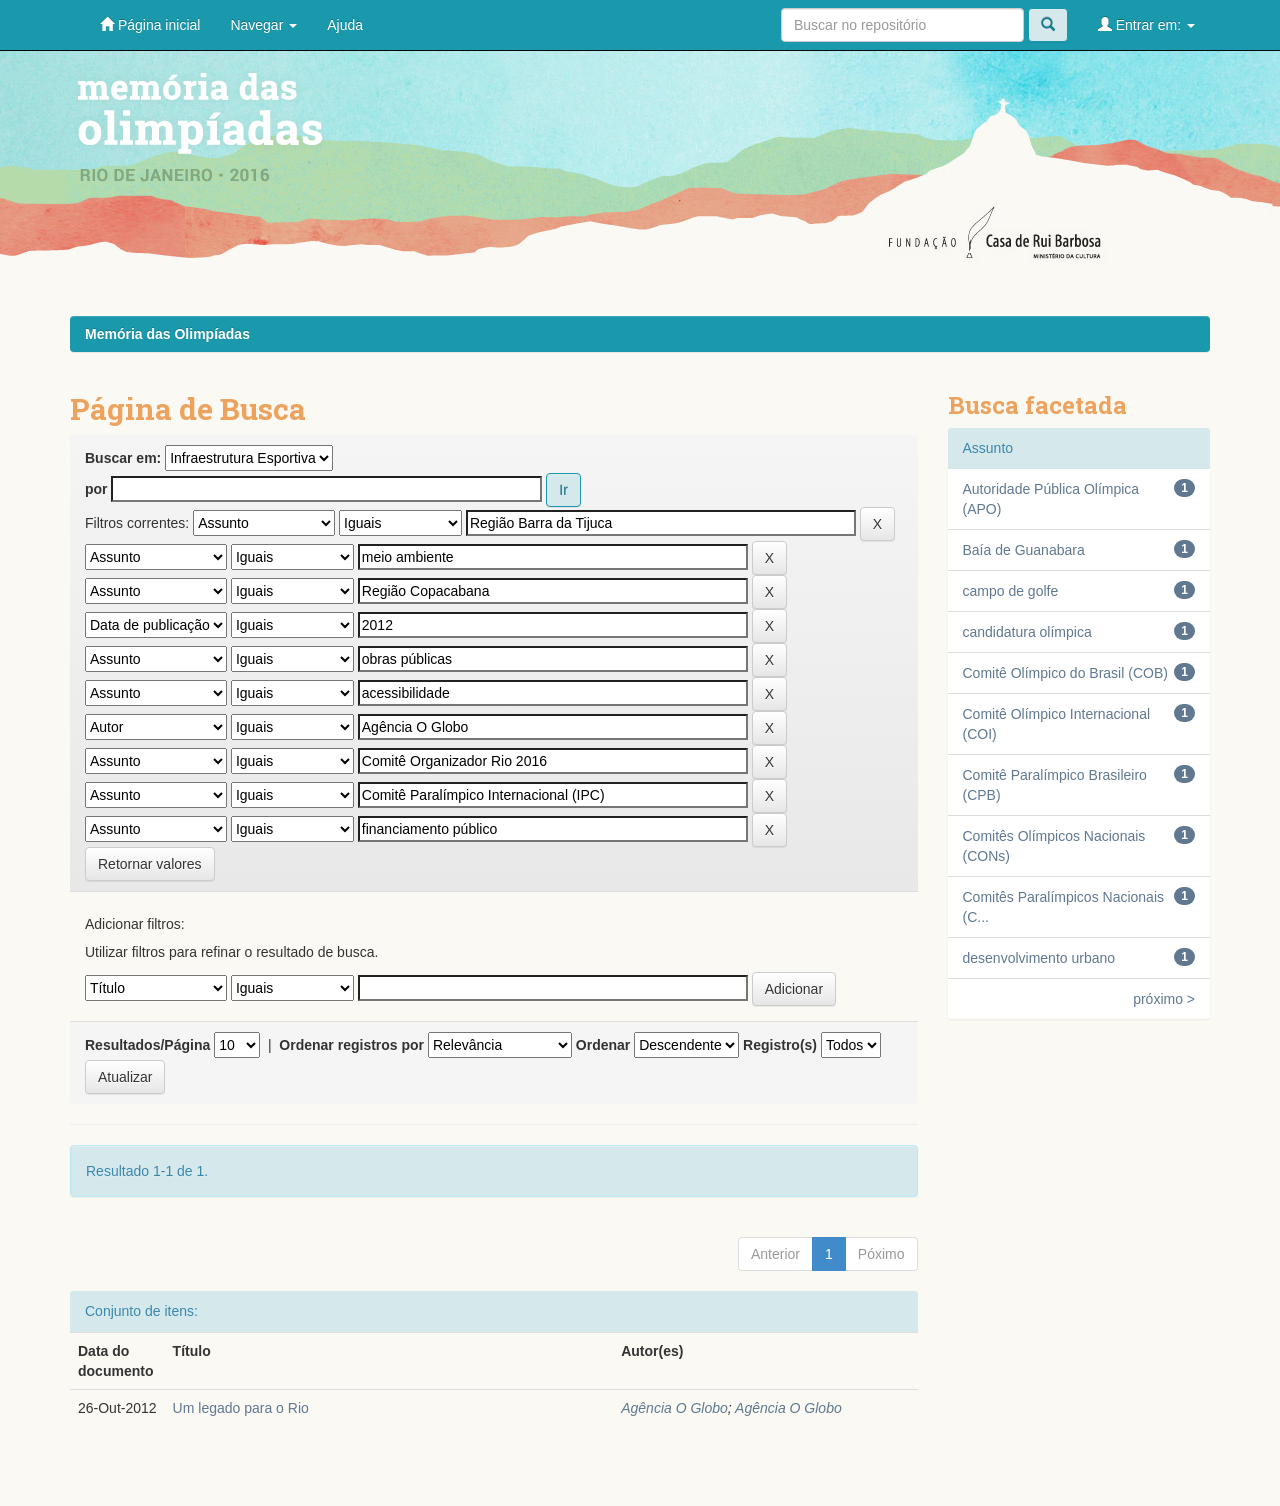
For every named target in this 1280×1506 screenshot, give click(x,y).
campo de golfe (1011, 591)
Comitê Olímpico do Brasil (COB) (1065, 673)
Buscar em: (123, 458)
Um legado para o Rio (241, 1408)
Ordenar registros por (351, 1045)
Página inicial (150, 24)
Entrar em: (1146, 24)
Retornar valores (150, 864)
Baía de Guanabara (1024, 550)
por (96, 489)
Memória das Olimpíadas (167, 334)
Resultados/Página (147, 1045)
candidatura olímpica (1027, 632)
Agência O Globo (674, 1408)
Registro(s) (780, 1045)
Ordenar (603, 1045)
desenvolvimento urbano (1039, 958)
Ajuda (345, 25)
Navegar (263, 25)
